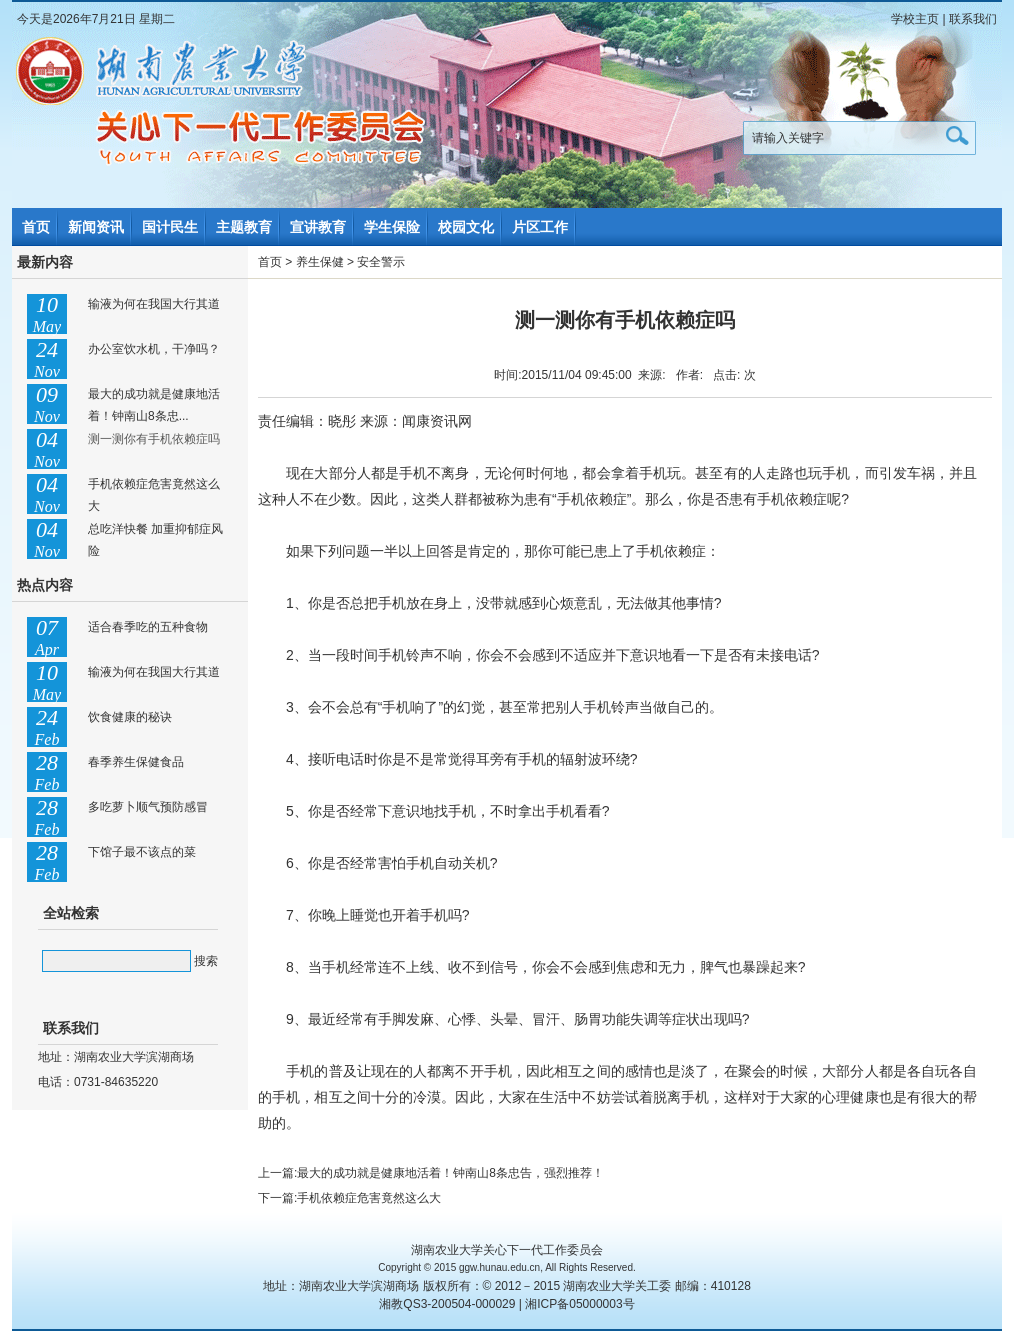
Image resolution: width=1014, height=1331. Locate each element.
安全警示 (381, 262)
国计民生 (170, 227)
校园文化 (466, 227)
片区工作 (540, 227)
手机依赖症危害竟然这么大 (369, 1198)
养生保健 (320, 262)
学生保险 (392, 227)
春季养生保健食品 (136, 762)
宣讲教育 (318, 227)
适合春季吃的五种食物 (148, 627)
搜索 (206, 961)
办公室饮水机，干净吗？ (154, 349)
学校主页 (915, 19)
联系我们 (973, 19)
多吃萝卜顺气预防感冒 (148, 807)
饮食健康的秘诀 (130, 717)
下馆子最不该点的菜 (142, 852)
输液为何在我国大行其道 (154, 304)
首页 (36, 227)
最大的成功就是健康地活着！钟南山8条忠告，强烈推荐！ (450, 1173)
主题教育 (244, 227)
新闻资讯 (96, 227)
